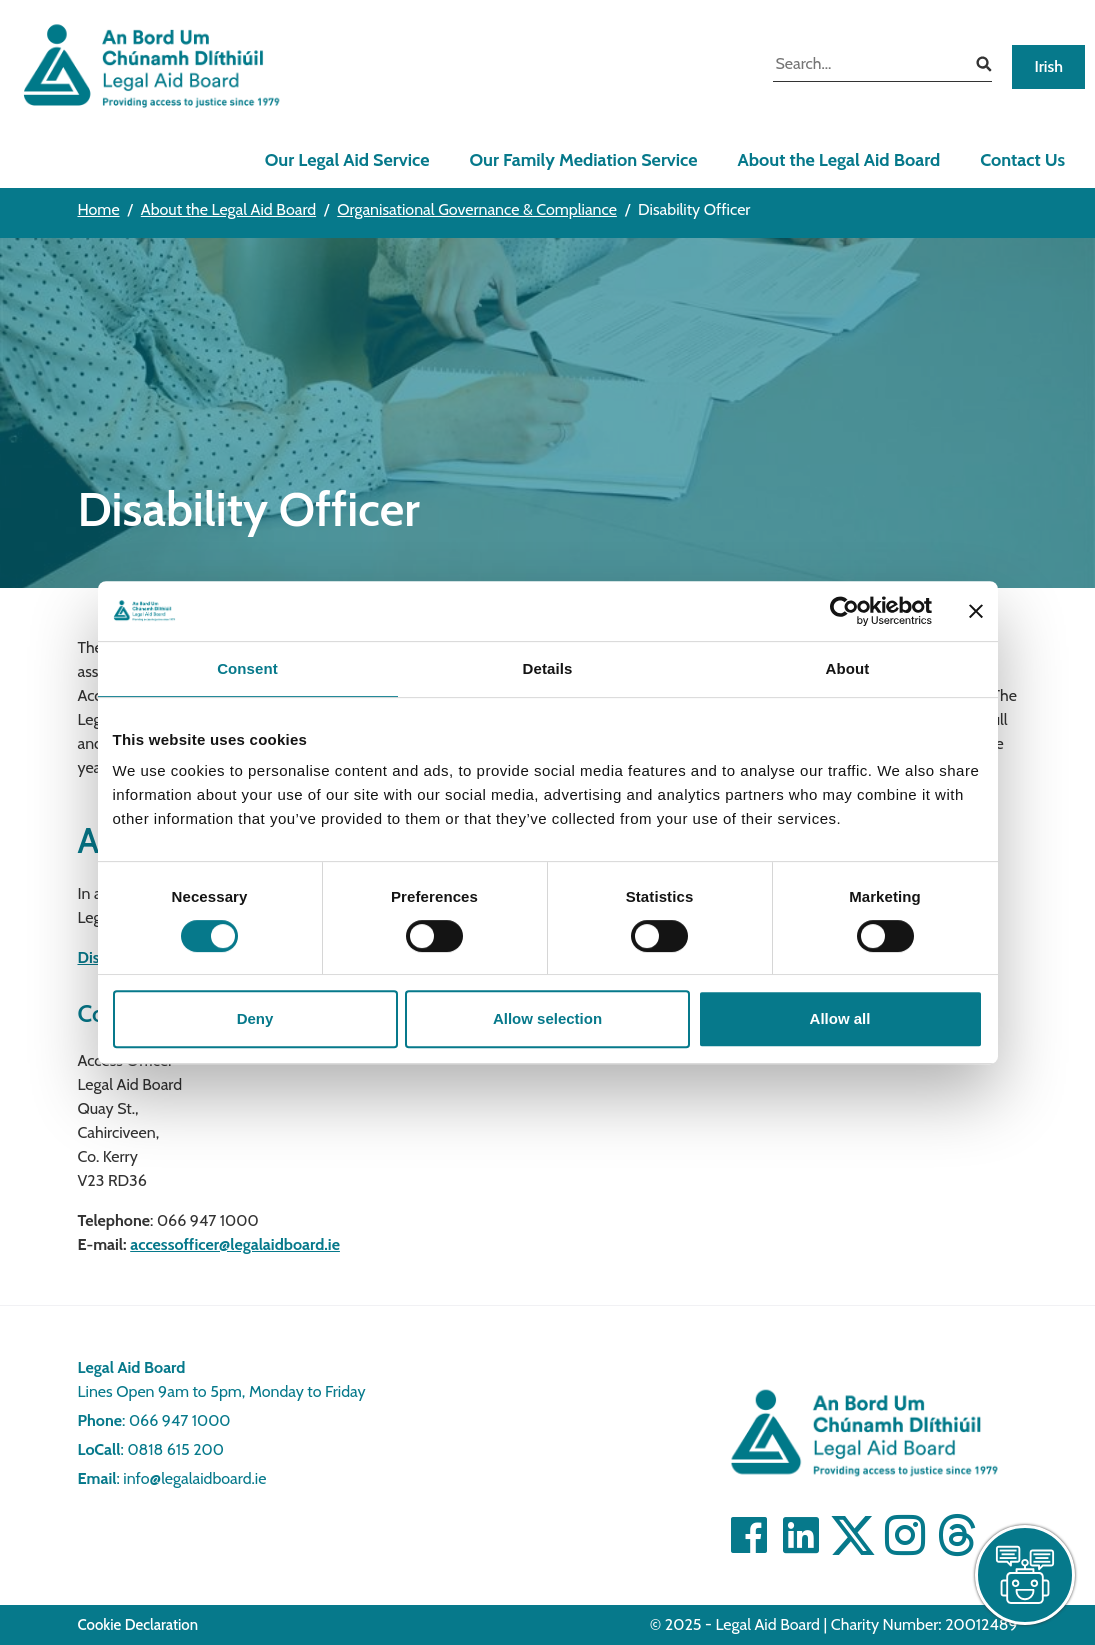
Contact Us (1022, 160)
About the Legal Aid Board (838, 160)
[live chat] (1025, 1575)
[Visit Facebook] (749, 1535)
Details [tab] (548, 668)
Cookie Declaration (138, 1625)
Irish (1048, 66)
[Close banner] (976, 611)
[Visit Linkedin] (801, 1535)
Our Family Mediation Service (583, 160)
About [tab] (848, 668)
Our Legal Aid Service (347, 160)
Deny (255, 1018)
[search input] (867, 66)
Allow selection (547, 1018)
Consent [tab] (247, 668)
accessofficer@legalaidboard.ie (235, 1244)
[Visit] (905, 1535)
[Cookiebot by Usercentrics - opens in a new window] (844, 611)
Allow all (840, 1018)
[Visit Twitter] (853, 1535)
